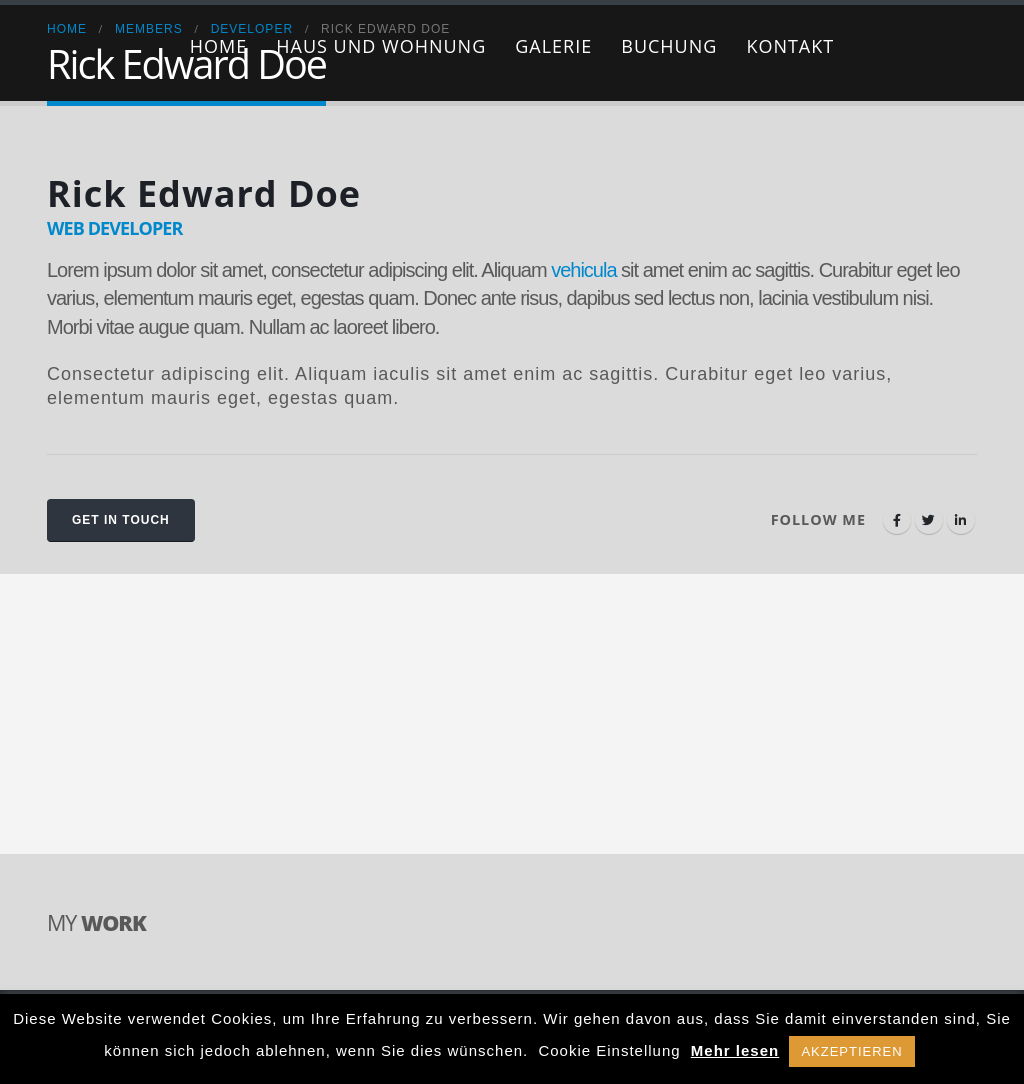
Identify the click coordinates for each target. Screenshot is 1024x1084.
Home (218, 46)
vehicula (583, 270)
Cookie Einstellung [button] (609, 1050)
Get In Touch (121, 520)
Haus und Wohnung (381, 46)
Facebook (897, 520)
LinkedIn (961, 520)
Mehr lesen (735, 1050)
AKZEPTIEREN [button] (851, 1051)
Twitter (929, 520)
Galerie (553, 46)
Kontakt (790, 46)
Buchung (669, 46)
